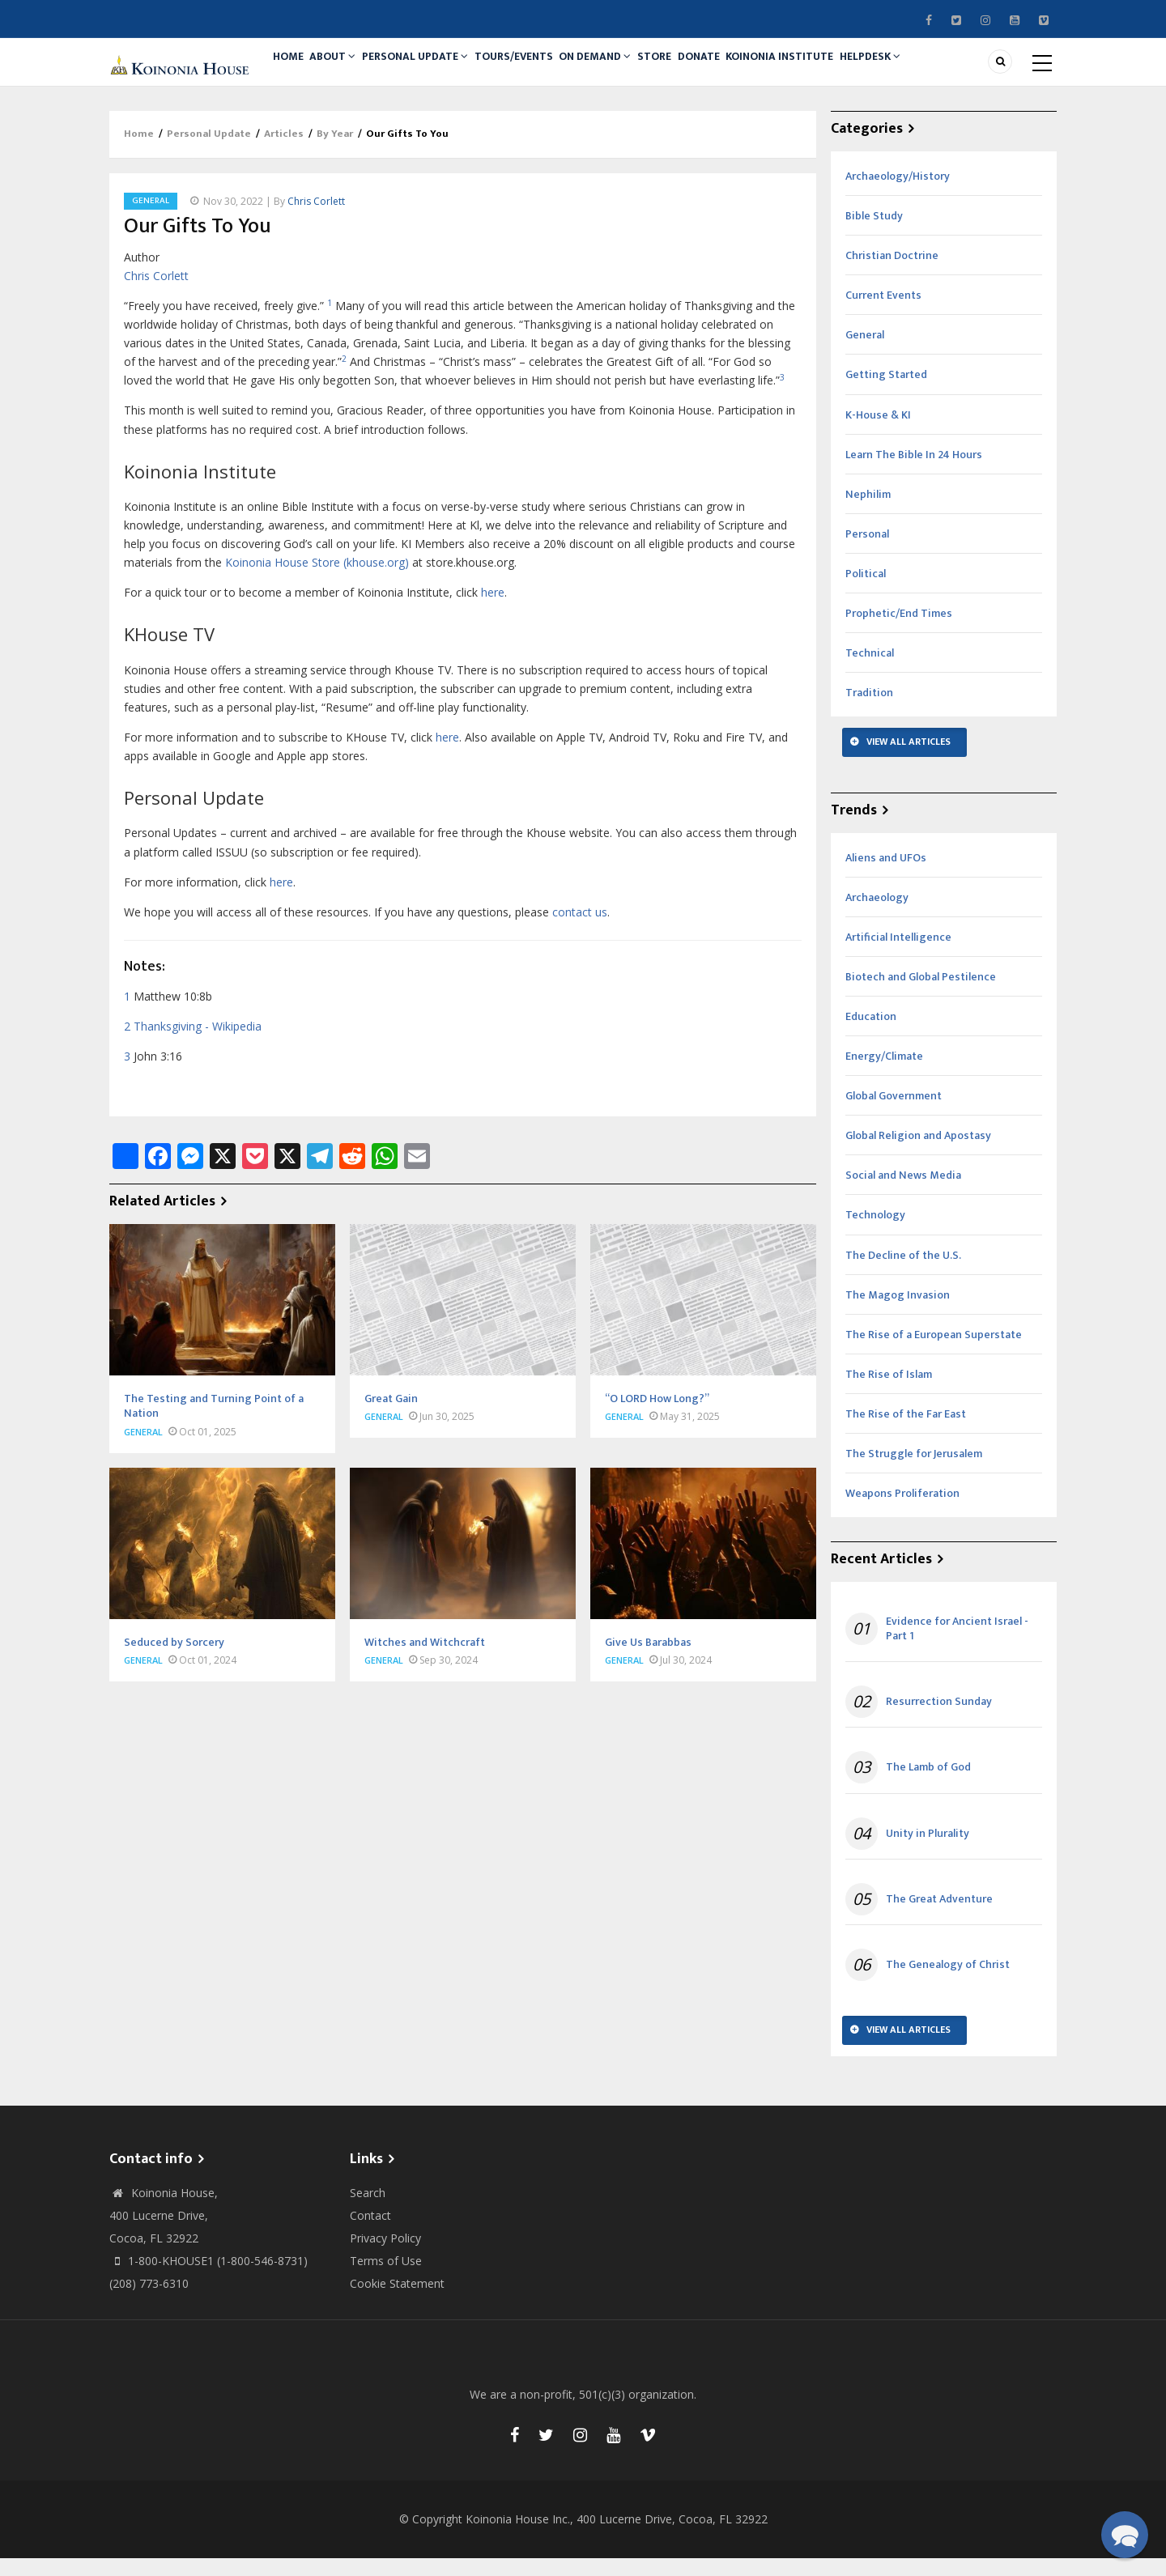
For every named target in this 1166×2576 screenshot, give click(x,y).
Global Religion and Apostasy (918, 1153)
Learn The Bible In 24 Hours (913, 472)
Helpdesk (934, 70)
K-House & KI (878, 432)
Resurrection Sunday (939, 1719)
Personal (867, 551)
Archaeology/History (897, 194)
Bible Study (874, 233)
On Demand (628, 70)
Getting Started (886, 393)
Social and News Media (903, 1193)
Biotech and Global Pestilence (920, 994)
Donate (748, 70)
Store (695, 70)
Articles (284, 152)
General (150, 218)
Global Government (893, 1113)
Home (293, 70)
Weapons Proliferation (902, 1511)
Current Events (883, 313)
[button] (1124, 2534)
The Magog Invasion (897, 1312)
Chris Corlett (316, 219)
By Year (335, 152)
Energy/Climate (884, 1074)
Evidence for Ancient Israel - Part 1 (957, 1646)
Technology (875, 1233)
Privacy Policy (385, 2256)
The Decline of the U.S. (903, 1273)
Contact (370, 2233)
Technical (869, 670)
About (346, 70)
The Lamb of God (928, 1786)
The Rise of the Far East (905, 1431)
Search (367, 2210)
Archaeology (877, 915)
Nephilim (868, 512)
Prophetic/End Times (898, 631)
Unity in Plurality (927, 1851)
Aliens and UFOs (885, 875)
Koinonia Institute (837, 70)
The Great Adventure (939, 1917)
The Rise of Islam (888, 1392)
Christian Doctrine (891, 273)
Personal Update (434, 70)
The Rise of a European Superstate (933, 1352)
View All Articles (908, 759)
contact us (579, 929)
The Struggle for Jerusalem (913, 1471)
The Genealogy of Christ (948, 1982)
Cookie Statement (397, 2301)
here (492, 610)
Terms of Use (386, 2278)
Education (870, 1034)
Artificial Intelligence (898, 955)
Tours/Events (539, 70)
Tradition (869, 710)
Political (865, 591)
